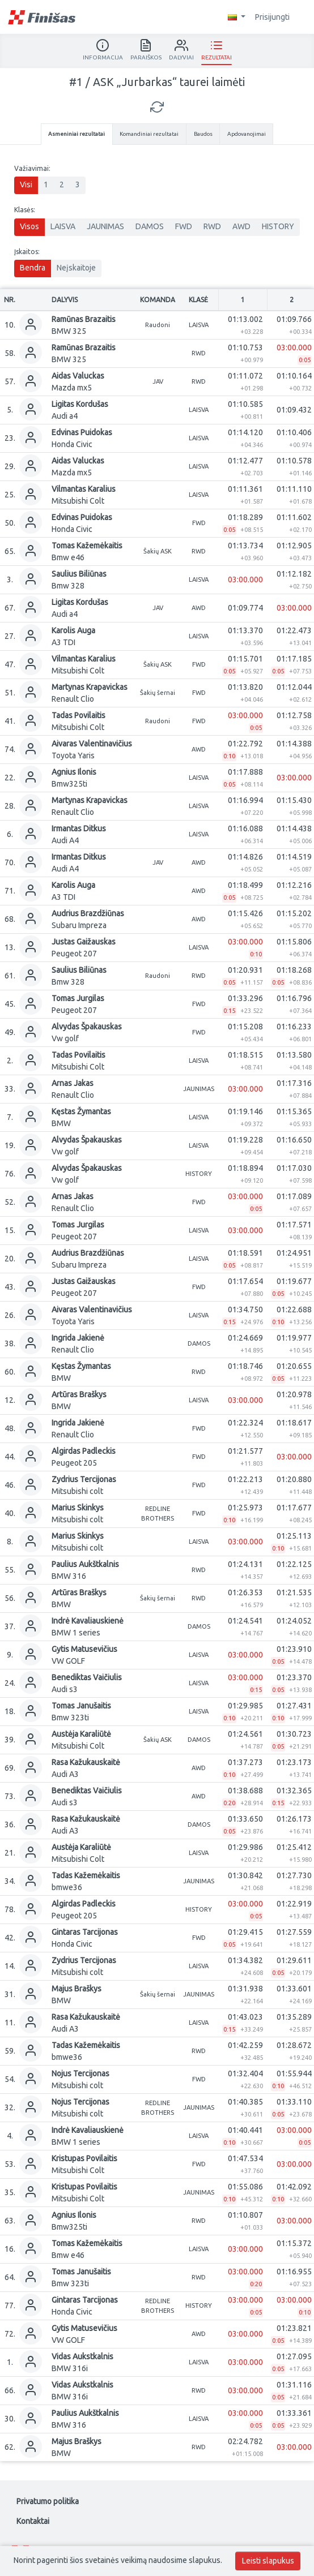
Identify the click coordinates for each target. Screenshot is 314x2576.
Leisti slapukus (268, 2560)
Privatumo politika (47, 2501)
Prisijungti (277, 17)
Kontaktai (32, 2521)
